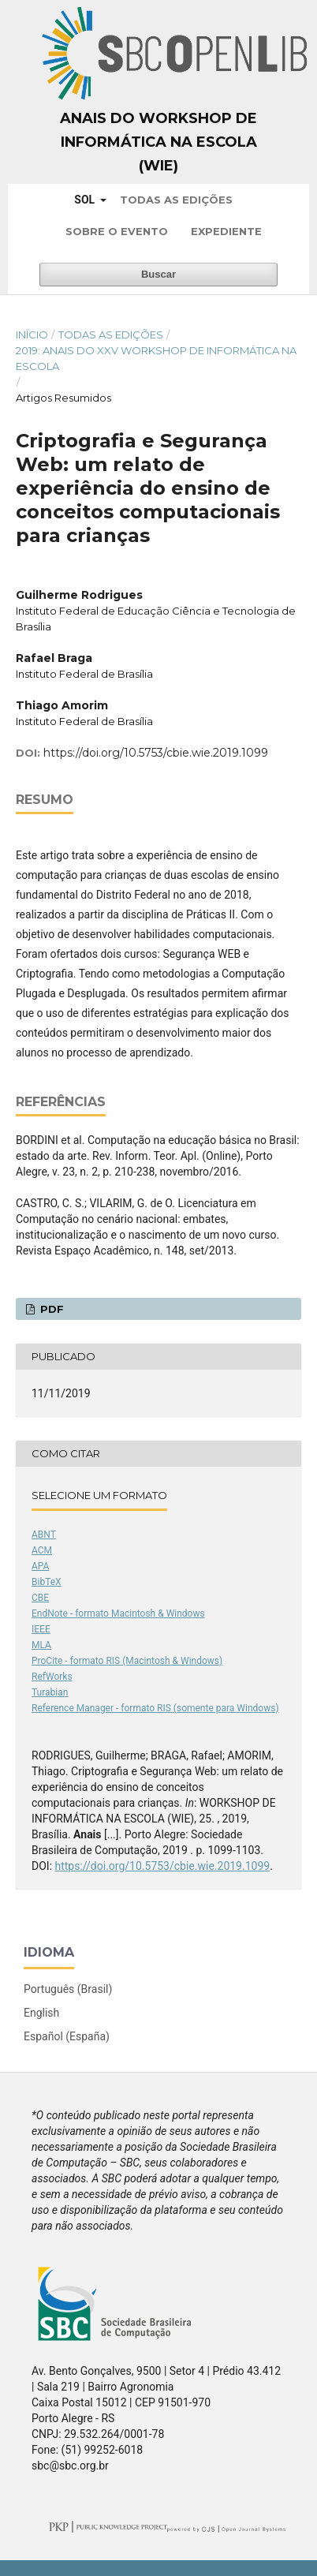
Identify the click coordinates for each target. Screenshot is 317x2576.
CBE (40, 1597)
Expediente (226, 231)
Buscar (158, 274)
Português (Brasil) (68, 1989)
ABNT (44, 1534)
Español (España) (67, 2036)
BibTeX (47, 1581)
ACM (42, 1550)
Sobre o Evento (116, 231)
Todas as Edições (176, 199)
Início (32, 334)
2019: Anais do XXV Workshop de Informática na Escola (156, 358)
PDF (50, 1309)
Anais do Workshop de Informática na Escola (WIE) (158, 142)
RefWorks (52, 1676)
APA (40, 1566)
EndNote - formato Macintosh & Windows (118, 1613)
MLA (41, 1645)
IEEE (41, 1629)
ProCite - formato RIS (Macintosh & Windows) (127, 1660)
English (41, 2012)
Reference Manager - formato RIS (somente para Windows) (155, 1708)
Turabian (50, 1692)
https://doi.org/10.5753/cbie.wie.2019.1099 (155, 753)
